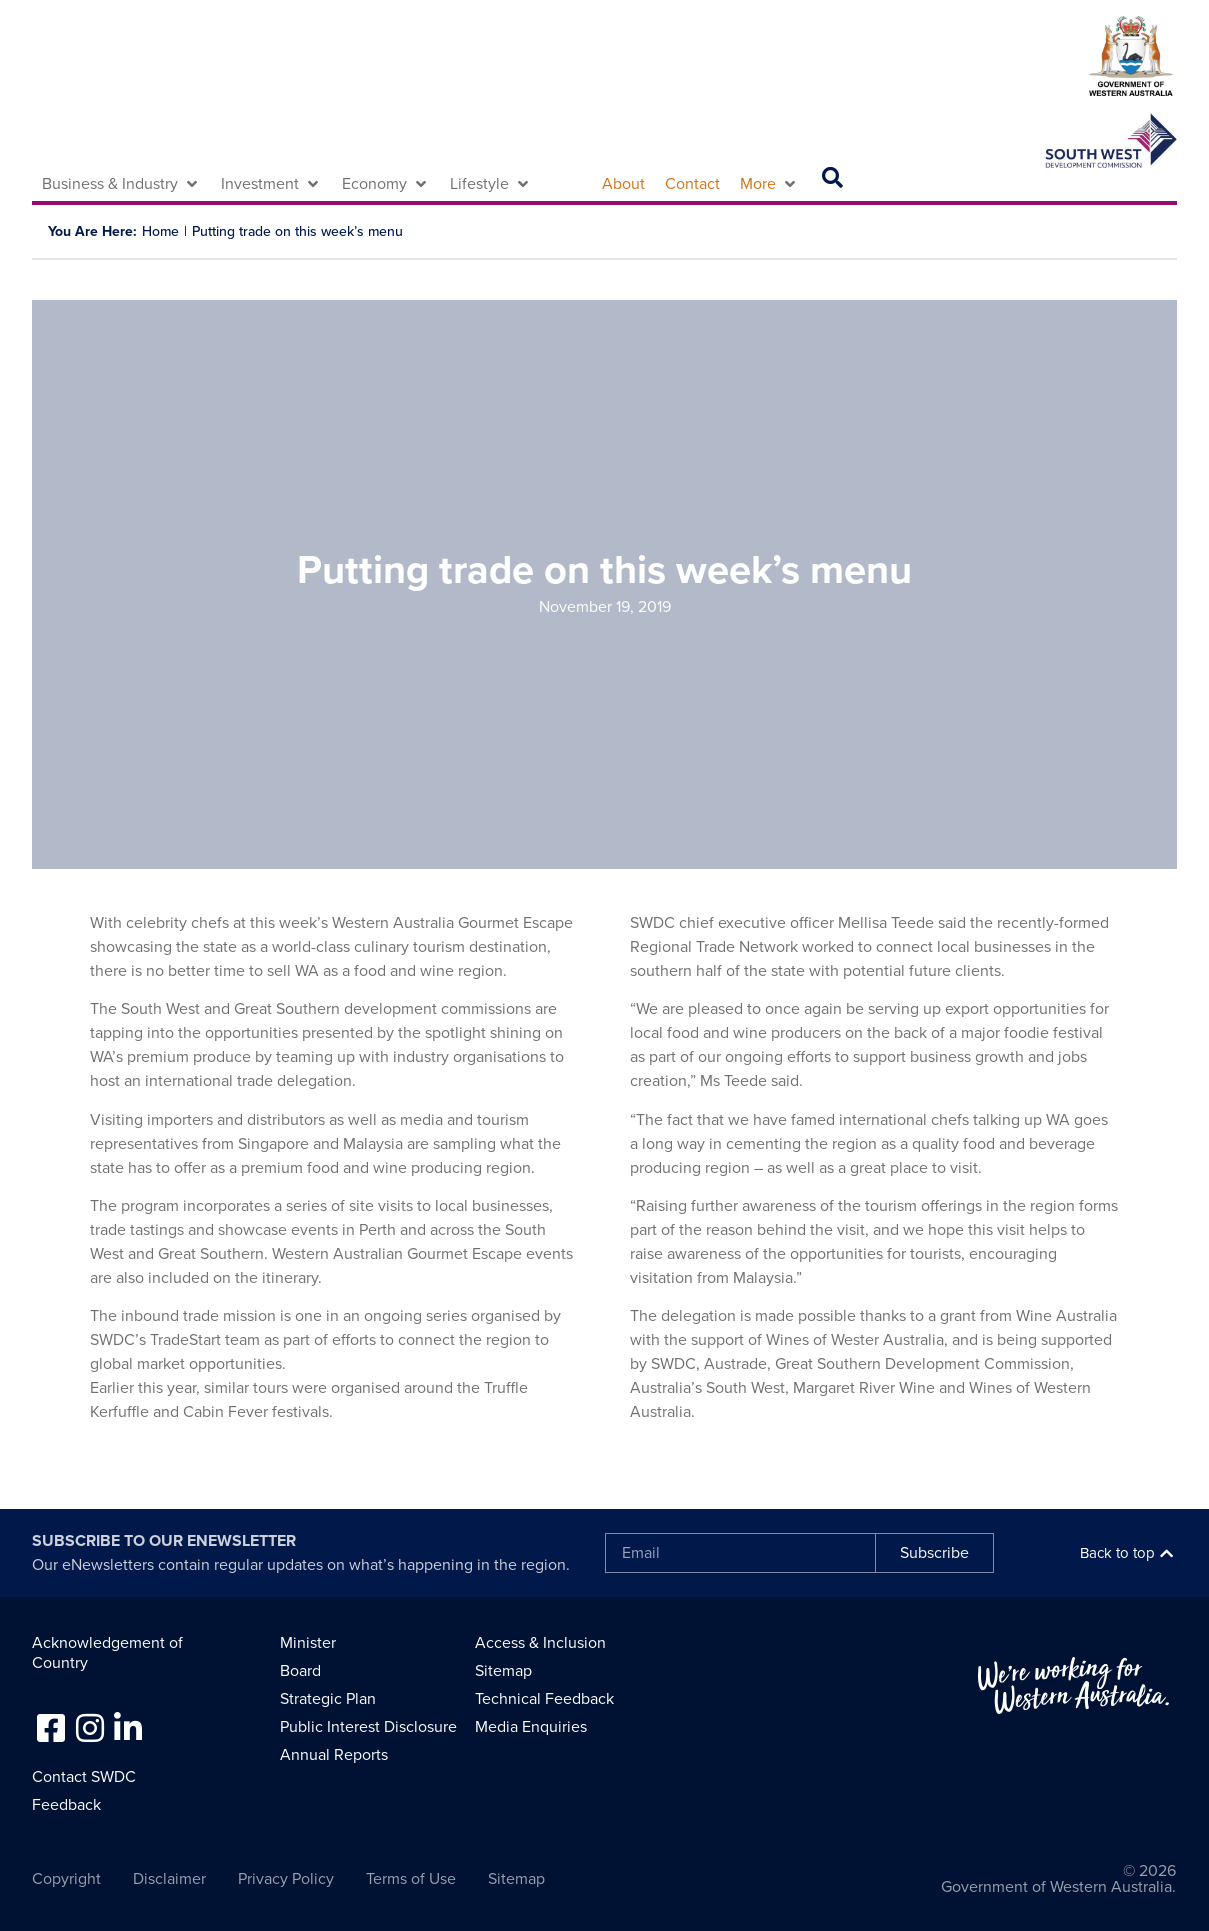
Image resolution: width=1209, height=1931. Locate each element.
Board (300, 1671)
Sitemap (503, 1671)
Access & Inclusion (540, 1643)
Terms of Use (411, 1879)
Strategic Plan (328, 1699)
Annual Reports (334, 1755)
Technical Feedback (544, 1699)
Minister (308, 1643)
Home (160, 231)
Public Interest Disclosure (368, 1727)
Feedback (66, 1805)
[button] (121, 184)
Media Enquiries (531, 1727)
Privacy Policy (286, 1879)
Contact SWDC (84, 1777)
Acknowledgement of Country (107, 1653)
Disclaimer (169, 1879)
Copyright (66, 1879)
